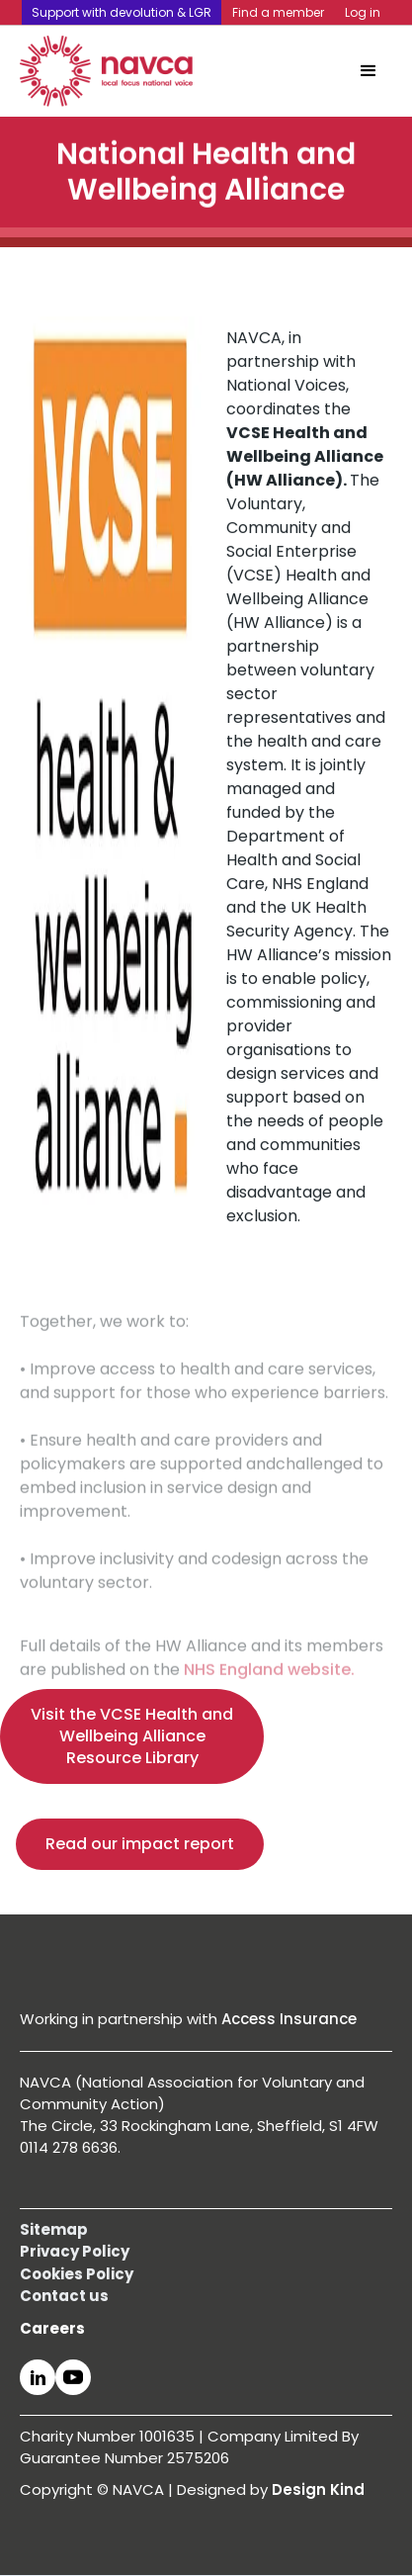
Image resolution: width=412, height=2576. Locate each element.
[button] (368, 71)
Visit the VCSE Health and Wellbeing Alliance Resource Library (132, 1736)
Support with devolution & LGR (121, 12)
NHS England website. (269, 1692)
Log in (362, 12)
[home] (106, 71)
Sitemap (54, 2229)
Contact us (64, 2295)
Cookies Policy (76, 2274)
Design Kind (318, 2489)
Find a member (278, 12)
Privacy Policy (74, 2251)
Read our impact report (139, 1843)
